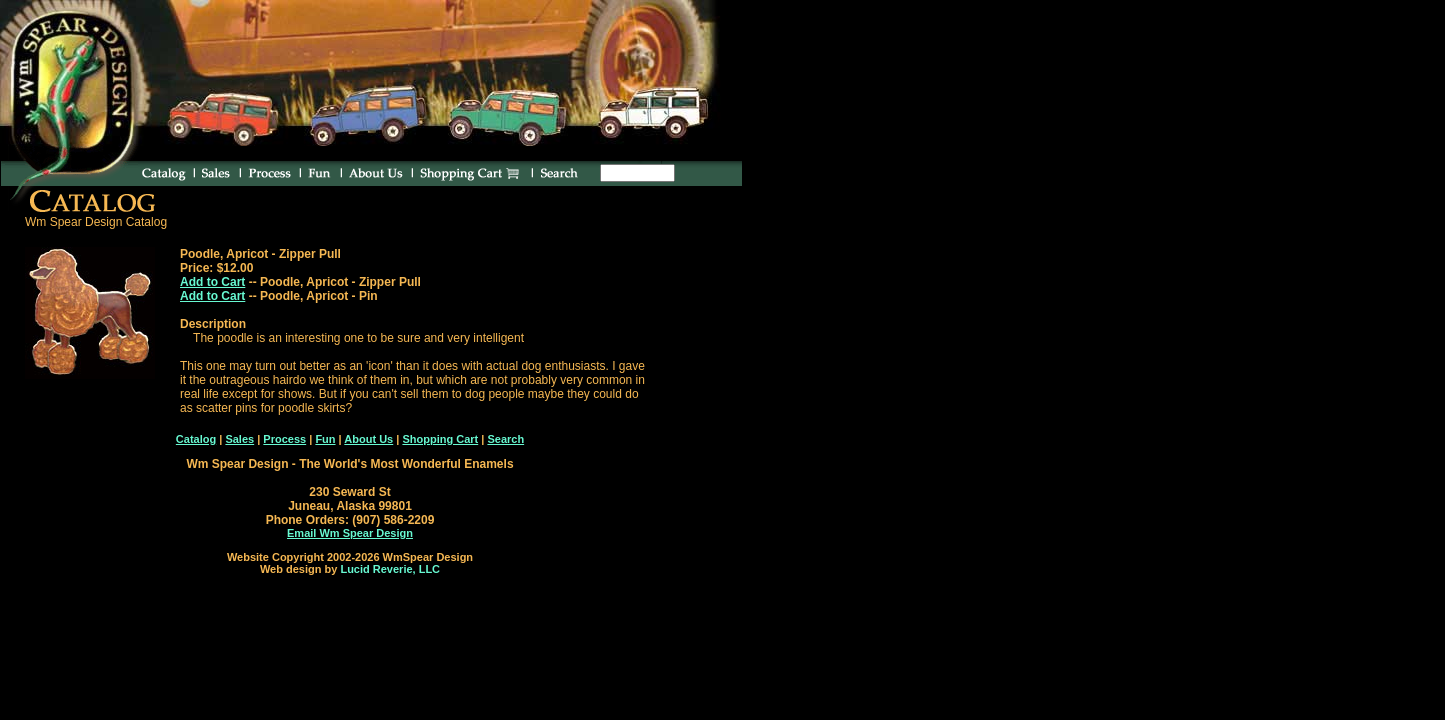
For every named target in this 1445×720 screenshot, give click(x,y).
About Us (368, 439)
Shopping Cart (440, 439)
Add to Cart (212, 282)
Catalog (196, 439)
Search (505, 439)
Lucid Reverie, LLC (390, 569)
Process (284, 439)
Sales (239, 439)
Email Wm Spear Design (350, 533)
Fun (325, 439)
